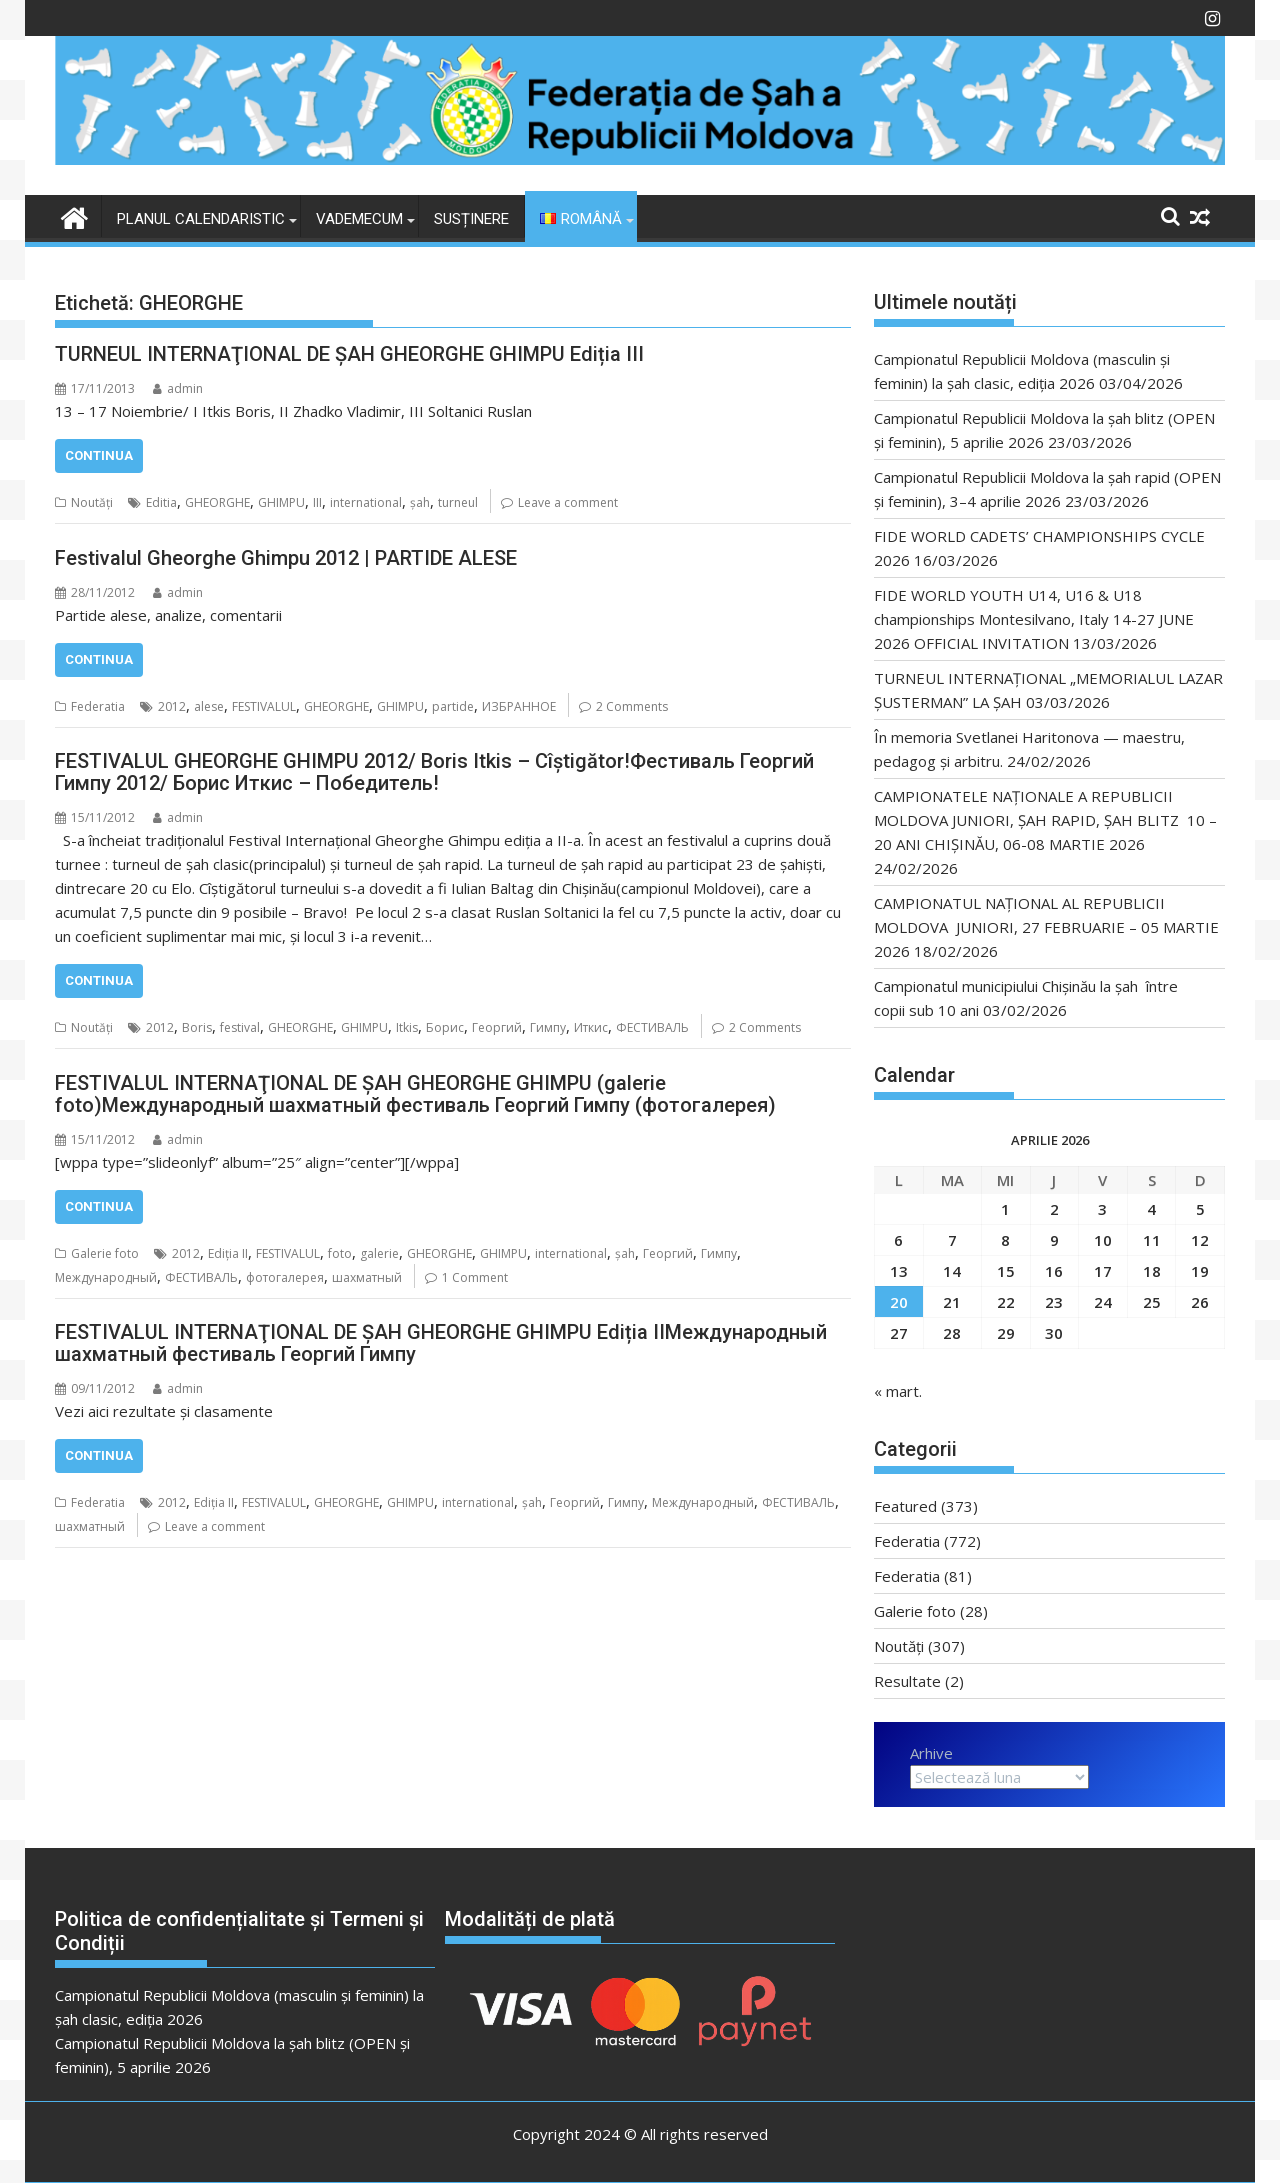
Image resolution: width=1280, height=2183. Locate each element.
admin (178, 388)
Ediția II (228, 1253)
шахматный (367, 1277)
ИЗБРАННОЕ (519, 706)
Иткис (591, 1027)
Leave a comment (568, 502)
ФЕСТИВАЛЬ (652, 1027)
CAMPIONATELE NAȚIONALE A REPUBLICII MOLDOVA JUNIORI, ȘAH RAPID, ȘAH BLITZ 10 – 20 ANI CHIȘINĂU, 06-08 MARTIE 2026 (1045, 820)
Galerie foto (105, 1253)
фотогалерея (285, 1277)
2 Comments (632, 706)
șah (420, 502)
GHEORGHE (217, 502)
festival (240, 1027)
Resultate (907, 1681)
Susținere (471, 219)
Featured (905, 1506)
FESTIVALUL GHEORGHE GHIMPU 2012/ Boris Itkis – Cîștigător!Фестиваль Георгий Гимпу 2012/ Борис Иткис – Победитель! (434, 772)
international (366, 502)
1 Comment (475, 1277)
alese (209, 706)
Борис (445, 1027)
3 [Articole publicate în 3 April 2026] (1102, 1209)
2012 (172, 706)
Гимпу (548, 1027)
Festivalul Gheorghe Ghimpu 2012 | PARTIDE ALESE (286, 558)
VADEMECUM (359, 219)
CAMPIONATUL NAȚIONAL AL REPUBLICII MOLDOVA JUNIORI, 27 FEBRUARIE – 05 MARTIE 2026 (1046, 927)
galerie (379, 1253)
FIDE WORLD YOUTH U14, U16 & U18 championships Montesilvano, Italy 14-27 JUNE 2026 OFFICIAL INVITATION (1034, 619)
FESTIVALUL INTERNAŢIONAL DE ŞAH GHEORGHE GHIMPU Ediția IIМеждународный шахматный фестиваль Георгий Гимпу (441, 1343)
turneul (458, 502)
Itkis (407, 1027)
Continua (99, 455)
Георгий (497, 1027)
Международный (106, 1277)
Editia (161, 502)
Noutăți (92, 502)
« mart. (898, 1391)
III (317, 502)
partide (453, 706)
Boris (197, 1027)
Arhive (931, 1753)
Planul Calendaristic (201, 219)
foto (340, 1253)
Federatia (98, 706)
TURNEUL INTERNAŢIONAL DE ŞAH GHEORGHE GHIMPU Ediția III (349, 354)
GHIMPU (281, 502)
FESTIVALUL (264, 706)
